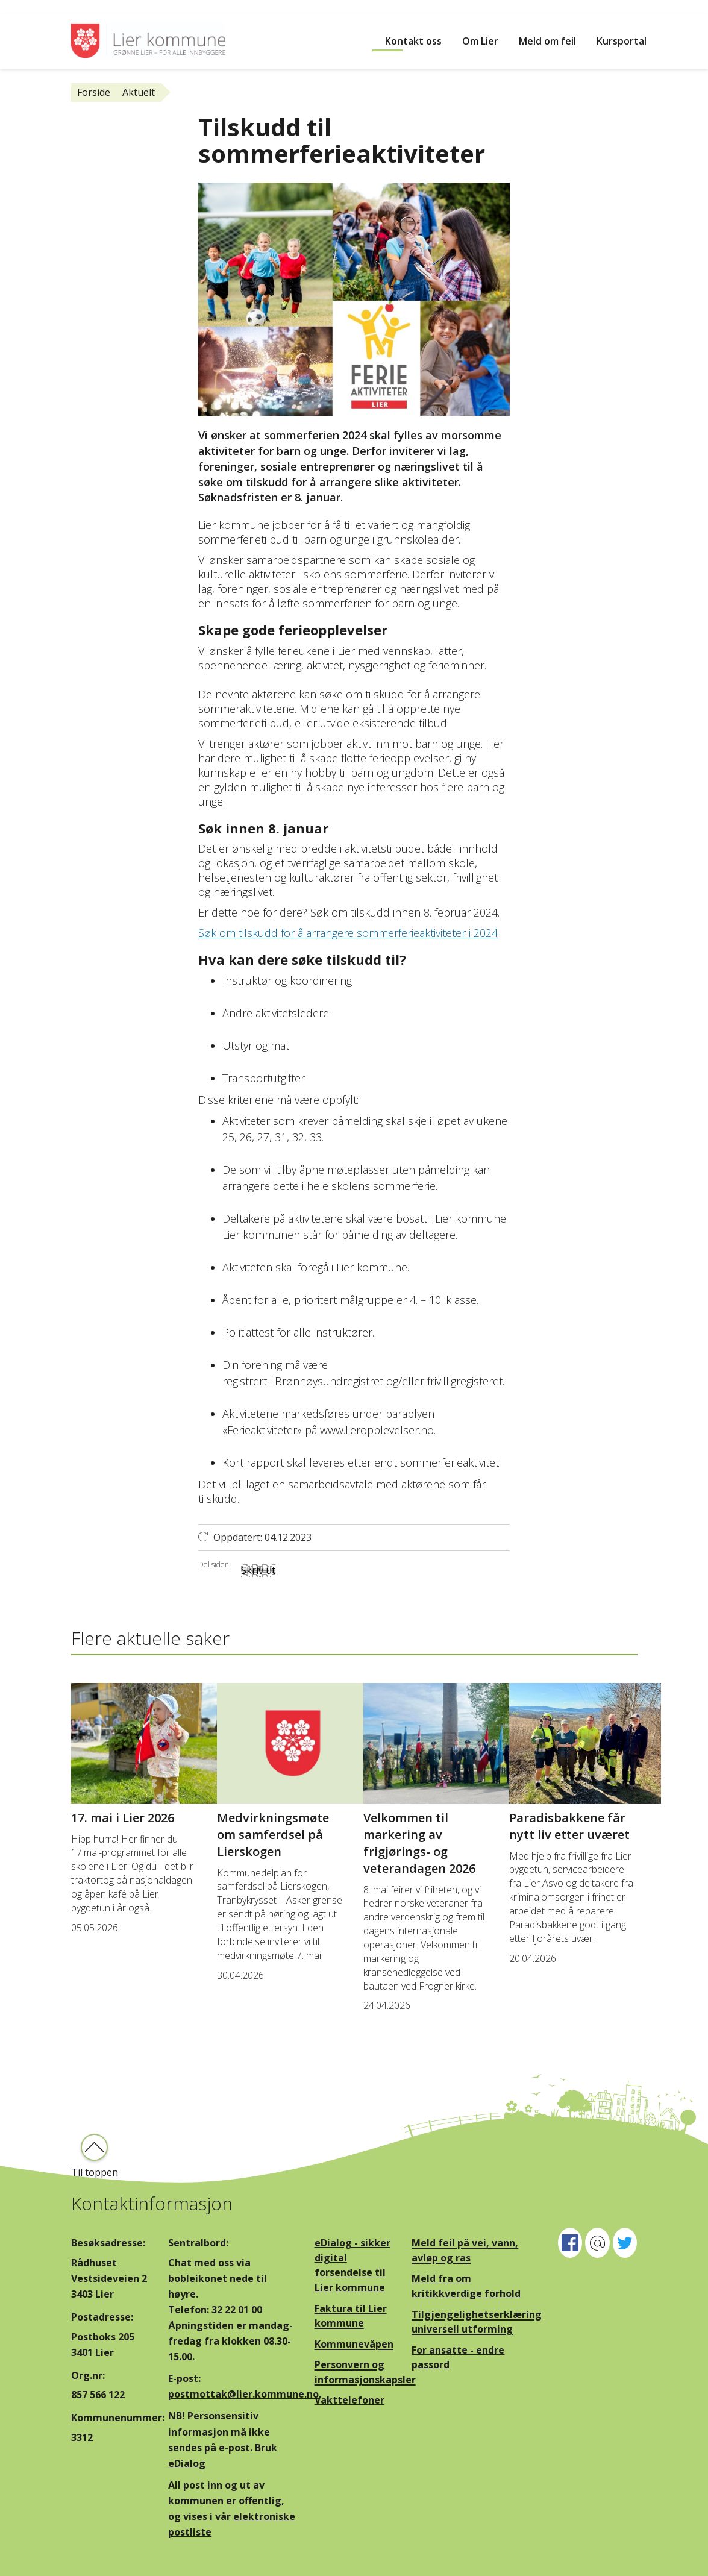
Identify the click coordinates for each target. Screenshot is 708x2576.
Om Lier (480, 41)
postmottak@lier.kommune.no (243, 2394)
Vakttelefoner (349, 2400)
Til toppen (94, 2172)
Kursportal (622, 41)
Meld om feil (547, 41)
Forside (93, 92)
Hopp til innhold (36, 6)
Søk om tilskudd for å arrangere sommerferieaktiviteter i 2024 (348, 933)
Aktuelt (138, 92)
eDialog (186, 2463)
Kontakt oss (413, 41)
